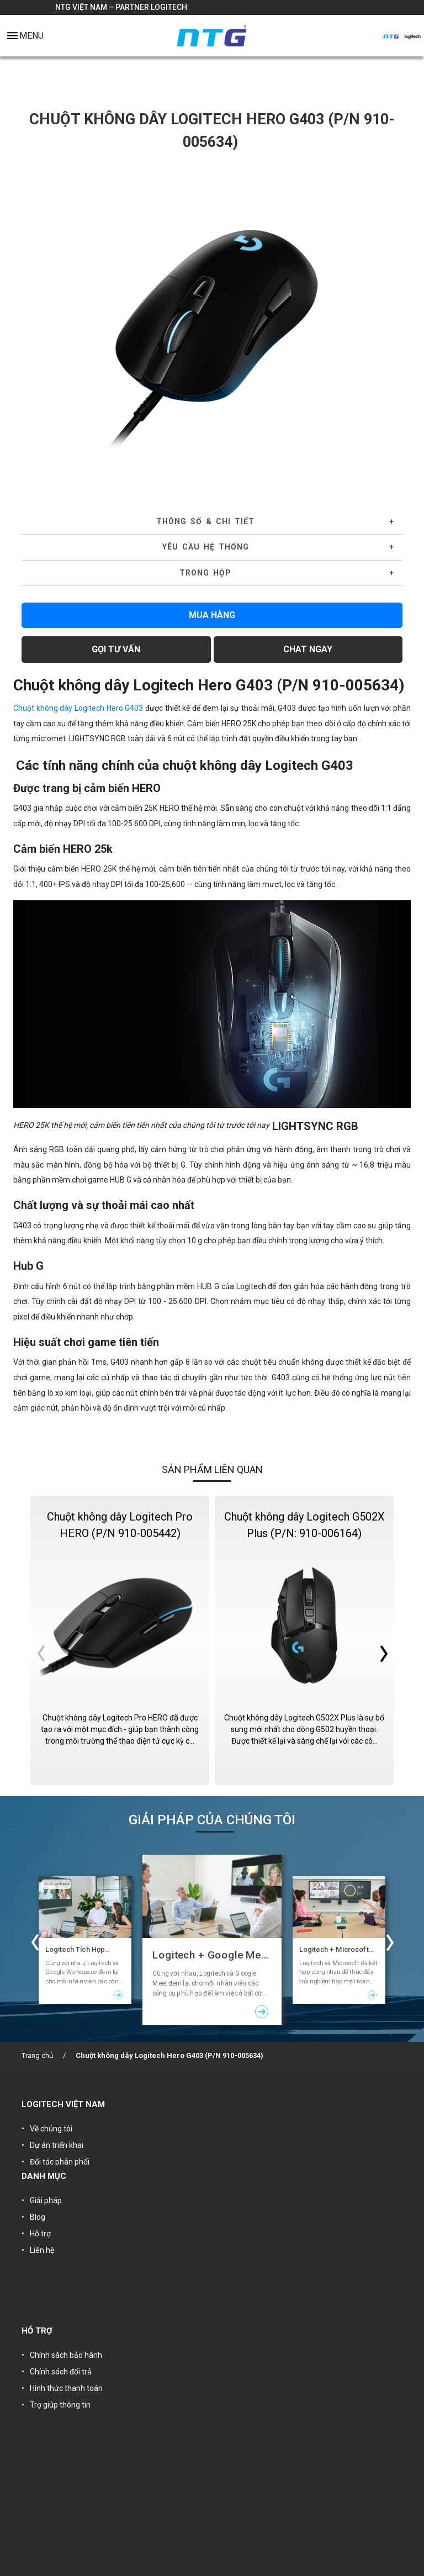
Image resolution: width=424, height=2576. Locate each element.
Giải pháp (46, 2200)
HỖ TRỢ (37, 2331)
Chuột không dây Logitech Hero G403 (78, 708)
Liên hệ (42, 2250)
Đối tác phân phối (59, 2161)
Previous (33, 325)
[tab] (212, 522)
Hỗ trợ (40, 2233)
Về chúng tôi (51, 2128)
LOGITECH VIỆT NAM (63, 2104)
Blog (37, 2217)
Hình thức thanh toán (66, 2388)
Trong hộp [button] (205, 572)
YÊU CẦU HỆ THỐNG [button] (205, 546)
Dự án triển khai (56, 2145)
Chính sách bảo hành (66, 2355)
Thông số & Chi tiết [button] (205, 521)
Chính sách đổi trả (61, 2371)
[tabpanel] (212, 326)
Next (390, 325)
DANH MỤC (44, 2176)
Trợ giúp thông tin (60, 2404)
